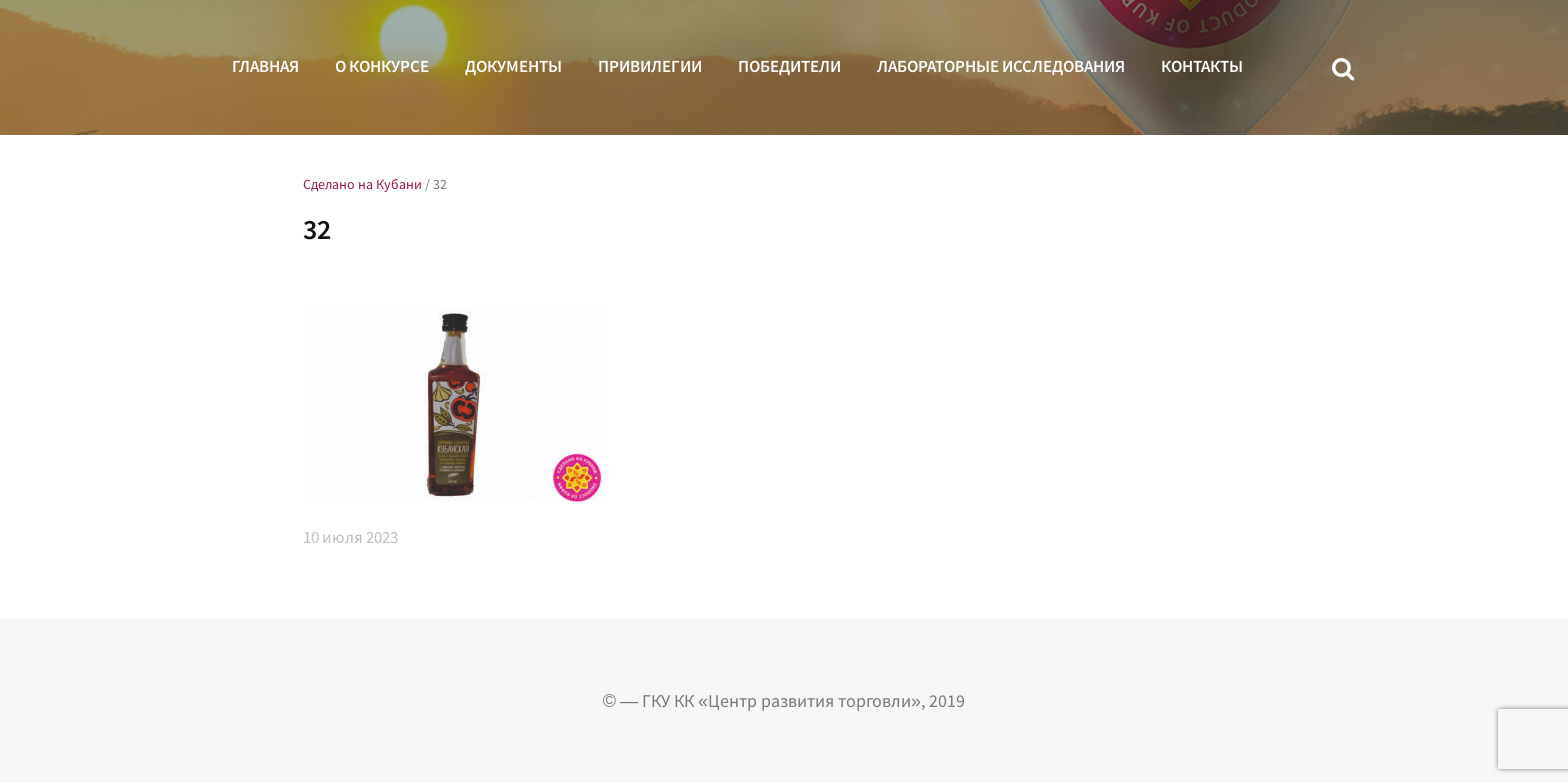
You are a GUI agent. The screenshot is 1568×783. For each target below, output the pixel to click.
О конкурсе (382, 66)
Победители (789, 66)
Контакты (1202, 66)
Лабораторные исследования (1001, 66)
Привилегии (650, 66)
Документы (513, 66)
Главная (265, 66)
